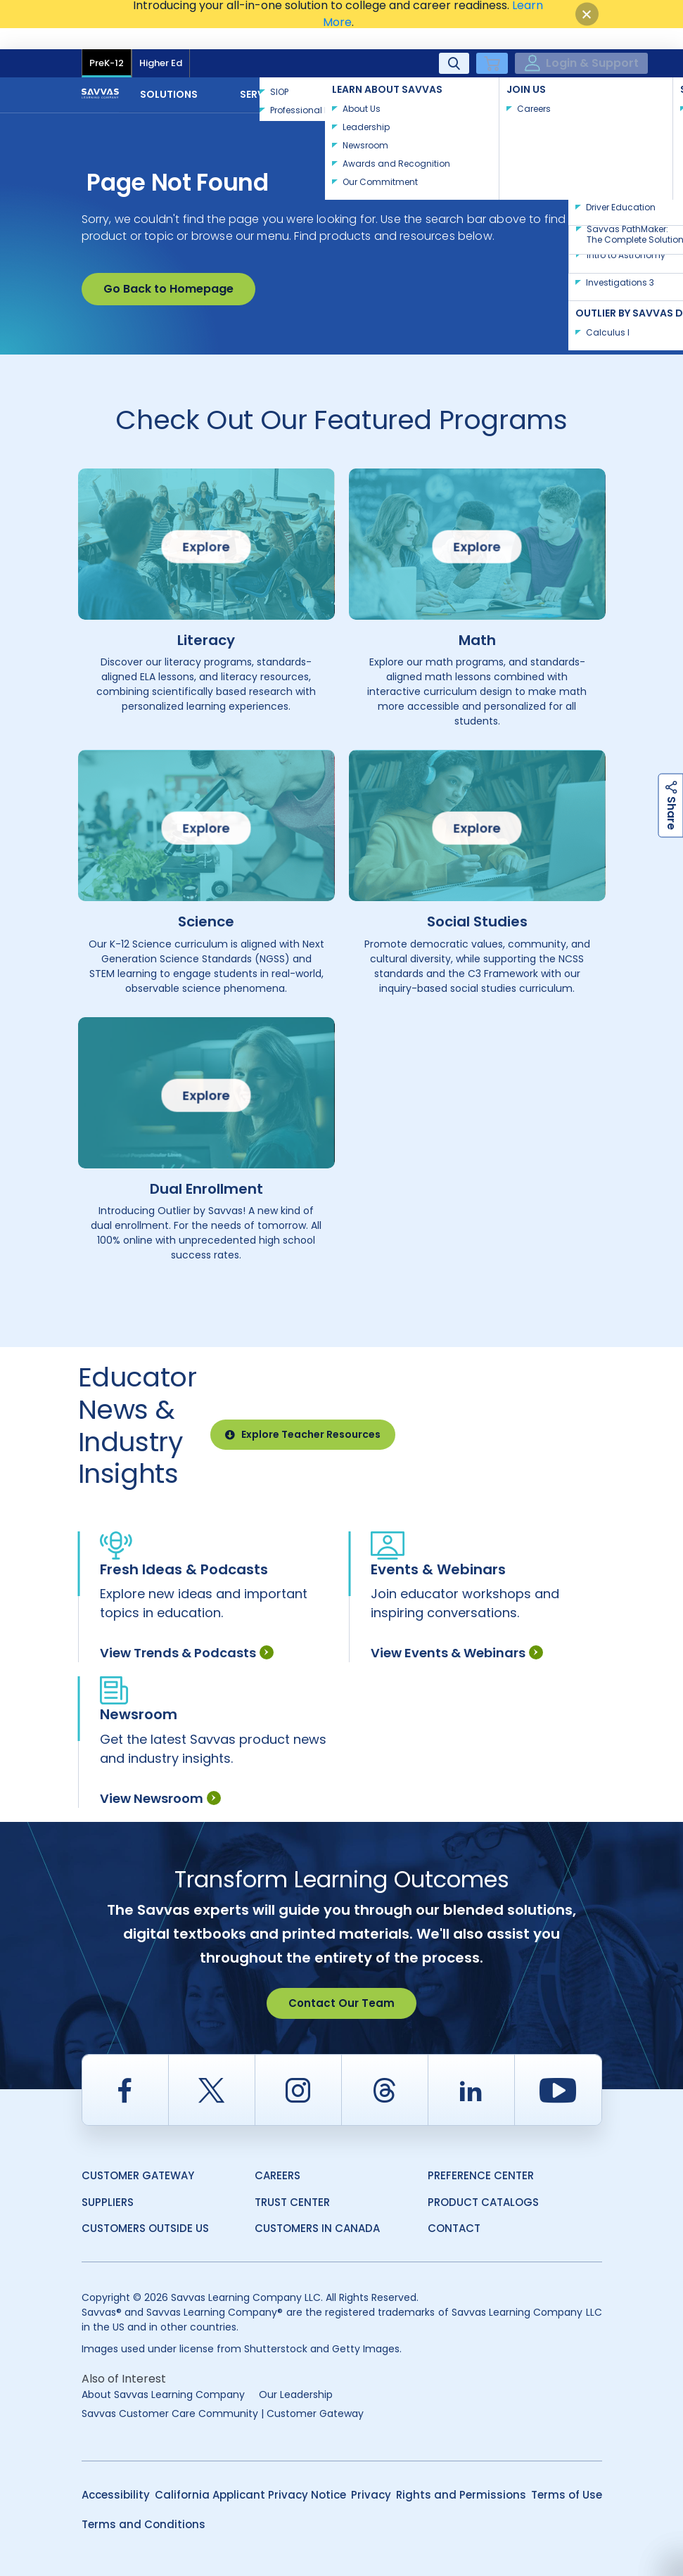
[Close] (587, 14)
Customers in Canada (317, 2207)
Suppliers (108, 2181)
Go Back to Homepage (168, 268)
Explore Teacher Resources (303, 1413)
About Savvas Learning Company (163, 2373)
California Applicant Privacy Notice (250, 2473)
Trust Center (292, 2181)
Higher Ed (160, 42)
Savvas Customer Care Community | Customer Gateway (223, 2392)
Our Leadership (296, 2373)
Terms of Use (566, 2473)
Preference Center (481, 2154)
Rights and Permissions (461, 2473)
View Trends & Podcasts (187, 1631)
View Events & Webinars (457, 1631)
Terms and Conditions (143, 2503)
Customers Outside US (145, 2207)
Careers (277, 2154)
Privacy (371, 2473)
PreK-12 (106, 42)
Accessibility (116, 2473)
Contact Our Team (341, 1982)
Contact (555, 72)
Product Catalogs (483, 2181)
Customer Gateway (138, 2154)
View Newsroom (160, 1777)
